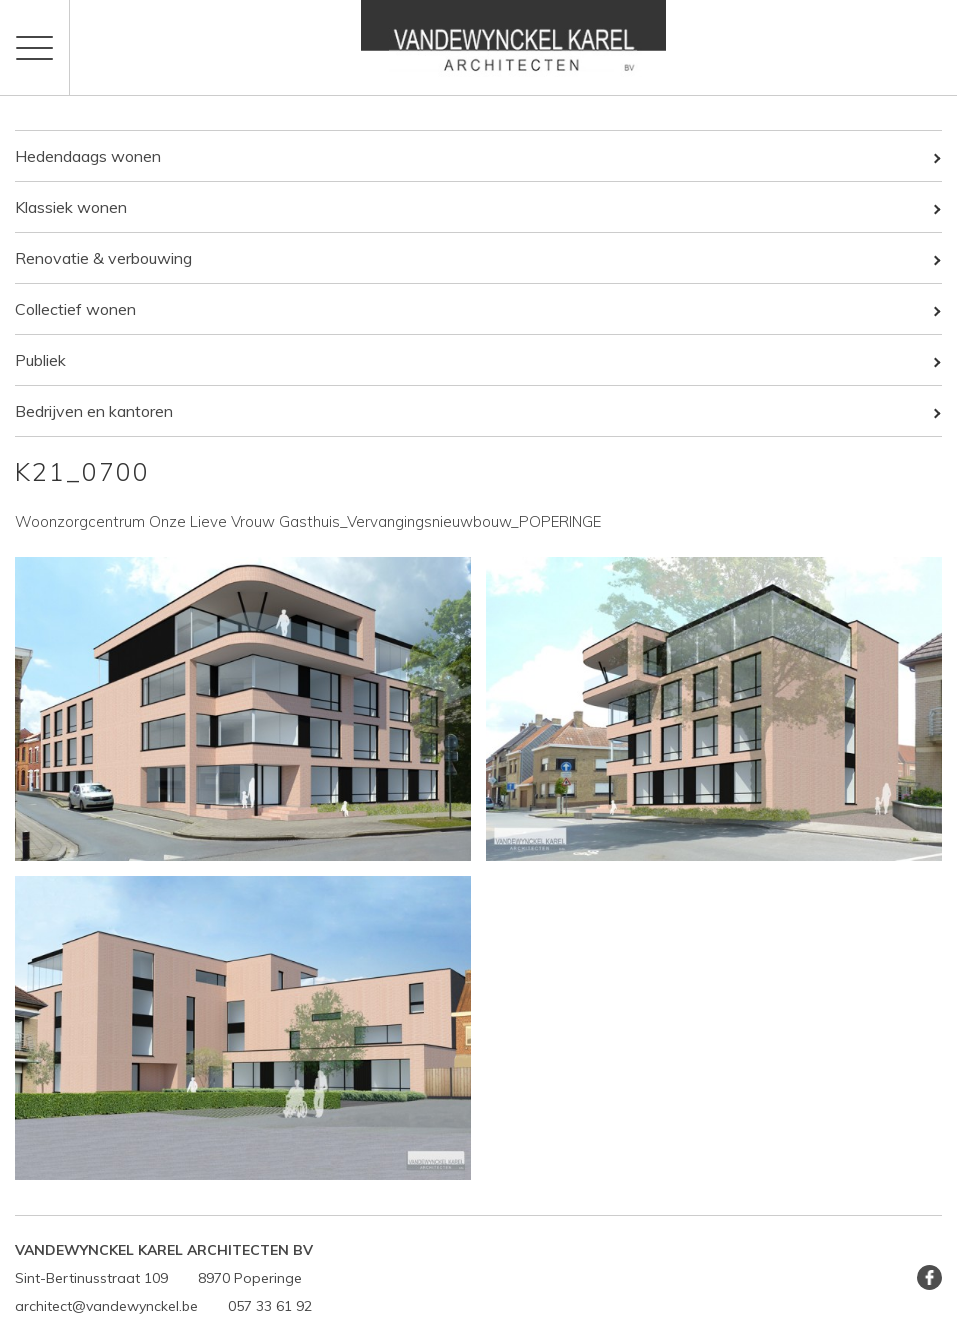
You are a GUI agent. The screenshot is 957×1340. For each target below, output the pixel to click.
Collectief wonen (75, 309)
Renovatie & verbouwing (103, 258)
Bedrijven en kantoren (94, 411)
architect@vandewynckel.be (106, 1306)
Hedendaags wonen (88, 156)
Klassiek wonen (71, 207)
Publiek (40, 360)
